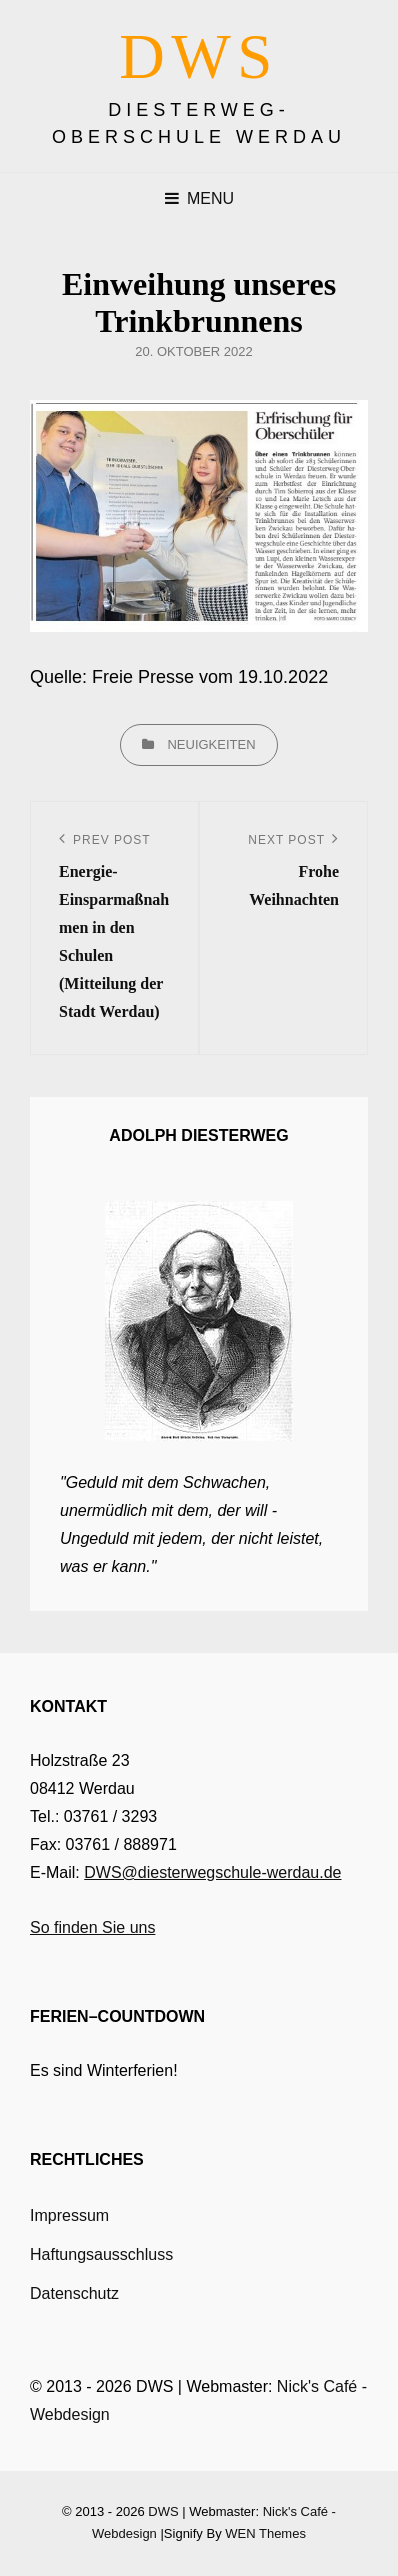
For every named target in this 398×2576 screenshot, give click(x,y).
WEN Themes (265, 2533)
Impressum (69, 2215)
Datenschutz (74, 2293)
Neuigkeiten (211, 744)
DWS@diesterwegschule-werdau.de (212, 1872)
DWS (199, 57)
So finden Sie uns (92, 1927)
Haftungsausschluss (101, 2254)
